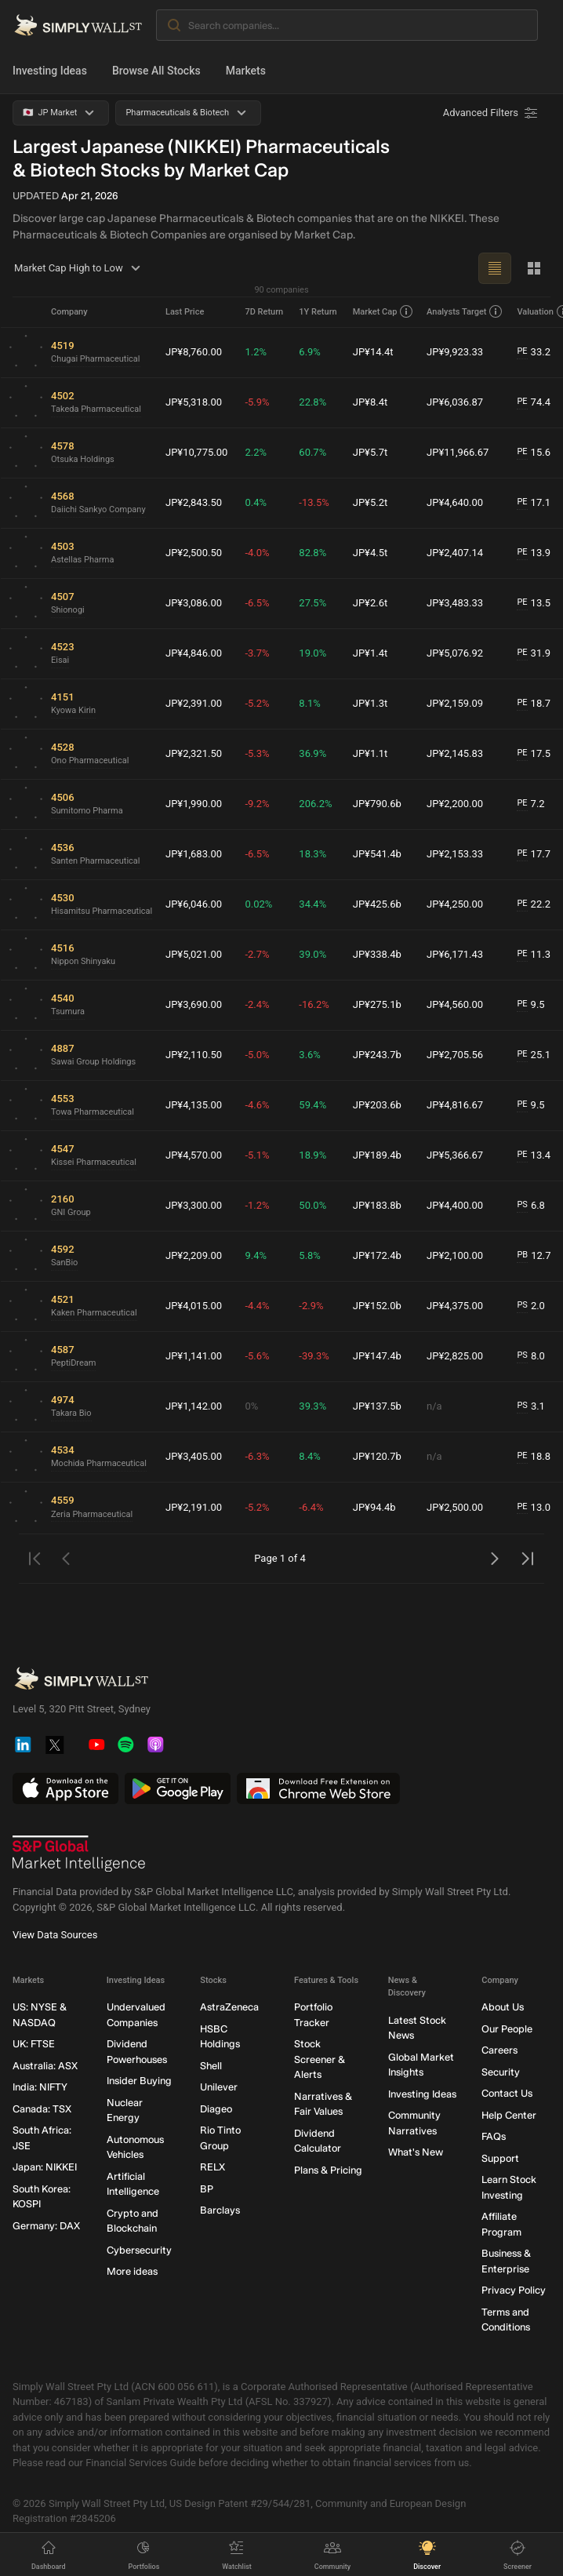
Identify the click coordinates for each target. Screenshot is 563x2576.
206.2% (315, 804)
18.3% (312, 854)
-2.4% (257, 1004)
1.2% (256, 352)
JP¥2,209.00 (193, 1255)
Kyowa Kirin (73, 710)
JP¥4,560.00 (455, 1004)
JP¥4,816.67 (455, 1105)
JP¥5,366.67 (455, 1155)
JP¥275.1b (377, 1004)
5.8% (310, 1255)
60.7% (312, 452)
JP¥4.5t (370, 552)
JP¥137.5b (377, 1406)
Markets (246, 70)
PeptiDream (73, 1363)
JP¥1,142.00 (193, 1406)
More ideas (132, 2271)
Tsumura (68, 1011)
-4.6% (257, 1105)
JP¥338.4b (377, 954)
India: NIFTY (40, 2087)
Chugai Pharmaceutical (95, 359)
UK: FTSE (34, 2044)
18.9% (312, 1155)
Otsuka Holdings (82, 459)
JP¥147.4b (377, 1356)
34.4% (312, 904)
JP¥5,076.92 (455, 653)
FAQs (493, 2136)
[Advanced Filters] (491, 113)
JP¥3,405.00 (193, 1456)
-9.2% (257, 804)
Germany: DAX (46, 2226)
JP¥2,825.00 (455, 1356)
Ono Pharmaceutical (90, 760)
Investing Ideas (50, 70)
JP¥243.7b (377, 1055)
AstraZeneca (229, 2007)
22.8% (312, 402)
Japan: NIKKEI (45, 2167)
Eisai (60, 660)
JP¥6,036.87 (455, 402)
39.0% (312, 954)
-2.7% (257, 954)
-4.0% (257, 552)
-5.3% (257, 753)
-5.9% (257, 402)
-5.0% (257, 1055)
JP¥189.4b (377, 1155)
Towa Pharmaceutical (92, 1112)
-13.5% (314, 502)
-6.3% (257, 1456)
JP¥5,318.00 (193, 402)
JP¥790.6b (377, 804)
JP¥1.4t (370, 653)
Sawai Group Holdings (93, 1062)
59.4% (312, 1105)
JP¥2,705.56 (455, 1055)
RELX (212, 2167)
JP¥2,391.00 (193, 703)
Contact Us (506, 2093)
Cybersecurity (139, 2250)
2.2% (256, 452)
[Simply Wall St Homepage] (78, 25)
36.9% (312, 753)
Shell (211, 2066)
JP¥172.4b (377, 1255)
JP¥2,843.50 (193, 502)
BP (206, 2189)
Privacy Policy (513, 2290)
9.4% (256, 1255)
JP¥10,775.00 (196, 452)
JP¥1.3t (370, 703)
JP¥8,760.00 (193, 352)
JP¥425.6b (377, 904)
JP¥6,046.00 (193, 904)
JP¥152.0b (377, 1306)
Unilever (219, 2087)
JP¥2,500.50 (193, 552)
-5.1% (257, 1155)
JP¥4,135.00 (193, 1105)
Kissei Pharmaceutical (93, 1162)
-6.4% (311, 1507)
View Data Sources (55, 1935)
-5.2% (257, 703)
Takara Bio (71, 1413)
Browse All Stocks (156, 70)
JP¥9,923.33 (455, 352)
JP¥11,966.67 (458, 452)
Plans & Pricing (328, 2170)
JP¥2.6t (370, 603)
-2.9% (311, 1306)
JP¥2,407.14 (455, 552)
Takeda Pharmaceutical (96, 409)
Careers (499, 2050)
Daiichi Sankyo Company (98, 509)
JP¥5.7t (370, 452)
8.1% (310, 703)
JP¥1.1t (370, 753)
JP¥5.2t (370, 502)
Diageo (216, 2109)
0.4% (256, 502)
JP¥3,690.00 (193, 1004)
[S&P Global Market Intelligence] (79, 1854)
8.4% (310, 1456)
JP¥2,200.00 (455, 804)
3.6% (310, 1055)
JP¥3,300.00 (193, 1205)
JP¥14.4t (373, 352)
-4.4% (257, 1306)
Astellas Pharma (82, 560)
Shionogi (68, 610)
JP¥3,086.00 (193, 603)
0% (251, 1406)
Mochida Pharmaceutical (99, 1463)
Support (500, 2158)
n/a (434, 1406)
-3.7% (257, 653)
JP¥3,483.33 (455, 603)
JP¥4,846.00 (193, 653)
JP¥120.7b (377, 1456)
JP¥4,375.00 (455, 1306)
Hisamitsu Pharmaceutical (101, 911)
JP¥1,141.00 (193, 1356)
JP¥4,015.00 (193, 1306)
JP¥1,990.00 (193, 804)
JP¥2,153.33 (455, 854)
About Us (502, 2007)
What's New (415, 2152)
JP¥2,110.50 (193, 1055)
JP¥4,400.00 (455, 1205)
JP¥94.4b (374, 1507)
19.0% (312, 653)
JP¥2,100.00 (455, 1255)
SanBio (64, 1262)
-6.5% (257, 603)
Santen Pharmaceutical (95, 861)
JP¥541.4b (377, 854)
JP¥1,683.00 (193, 854)
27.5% (312, 603)
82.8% (312, 552)
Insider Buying (139, 2081)
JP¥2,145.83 (455, 753)
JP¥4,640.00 (455, 502)
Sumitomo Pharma (87, 811)
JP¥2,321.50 (193, 753)
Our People (506, 2029)
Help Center (508, 2115)
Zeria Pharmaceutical (92, 1514)
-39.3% (314, 1356)
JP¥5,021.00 (193, 954)
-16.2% (314, 1004)
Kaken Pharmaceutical (94, 1313)
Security (500, 2072)
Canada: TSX (42, 2109)
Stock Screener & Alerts (319, 2059)
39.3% (312, 1406)
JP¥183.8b (377, 1205)
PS (522, 1204)
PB (522, 1255)
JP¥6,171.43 (455, 954)
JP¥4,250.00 (455, 904)
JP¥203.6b (377, 1105)
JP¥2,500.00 (455, 1507)
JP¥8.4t (370, 402)
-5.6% (257, 1356)
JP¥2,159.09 (455, 703)
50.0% (312, 1205)
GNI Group (71, 1212)
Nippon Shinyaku (83, 961)
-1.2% (257, 1205)
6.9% (310, 352)
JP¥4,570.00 (193, 1155)
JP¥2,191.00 (193, 1507)
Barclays (220, 2210)
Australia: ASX (45, 2066)
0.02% (258, 904)
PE (522, 351)
